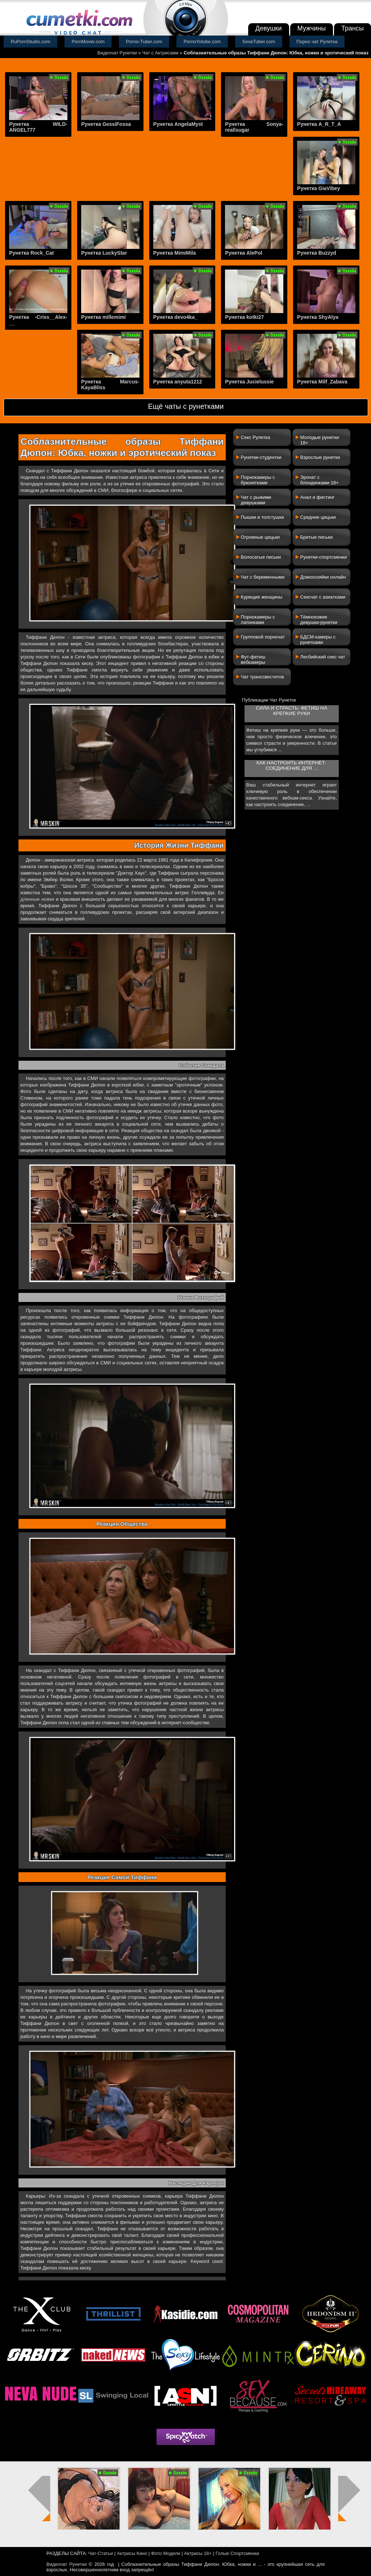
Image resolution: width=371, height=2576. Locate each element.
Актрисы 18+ (198, 2553)
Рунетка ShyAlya (317, 317)
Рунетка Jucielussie (249, 382)
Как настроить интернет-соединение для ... (291, 765)
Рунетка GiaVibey (318, 188)
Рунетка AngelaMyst (178, 124)
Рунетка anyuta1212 (177, 382)
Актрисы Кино (132, 2553)
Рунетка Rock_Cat (31, 253)
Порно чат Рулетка (317, 41)
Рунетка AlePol (243, 253)
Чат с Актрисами (160, 53)
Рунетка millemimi (103, 317)
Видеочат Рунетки (117, 53)
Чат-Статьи (100, 2553)
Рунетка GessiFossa (106, 124)
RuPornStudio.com (30, 41)
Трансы (352, 28)
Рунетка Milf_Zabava (322, 382)
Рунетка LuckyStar (104, 253)
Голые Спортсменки (237, 2553)
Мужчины (311, 28)
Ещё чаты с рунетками (186, 406)
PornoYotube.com (202, 41)
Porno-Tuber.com (144, 41)
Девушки (268, 28)
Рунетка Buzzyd (316, 253)
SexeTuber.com (258, 41)
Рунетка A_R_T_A (319, 124)
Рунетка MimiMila (174, 253)
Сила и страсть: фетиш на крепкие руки (291, 710)
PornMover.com (88, 41)
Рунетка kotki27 (244, 317)
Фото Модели (165, 2553)
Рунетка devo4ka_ (175, 317)
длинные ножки (37, 899)
